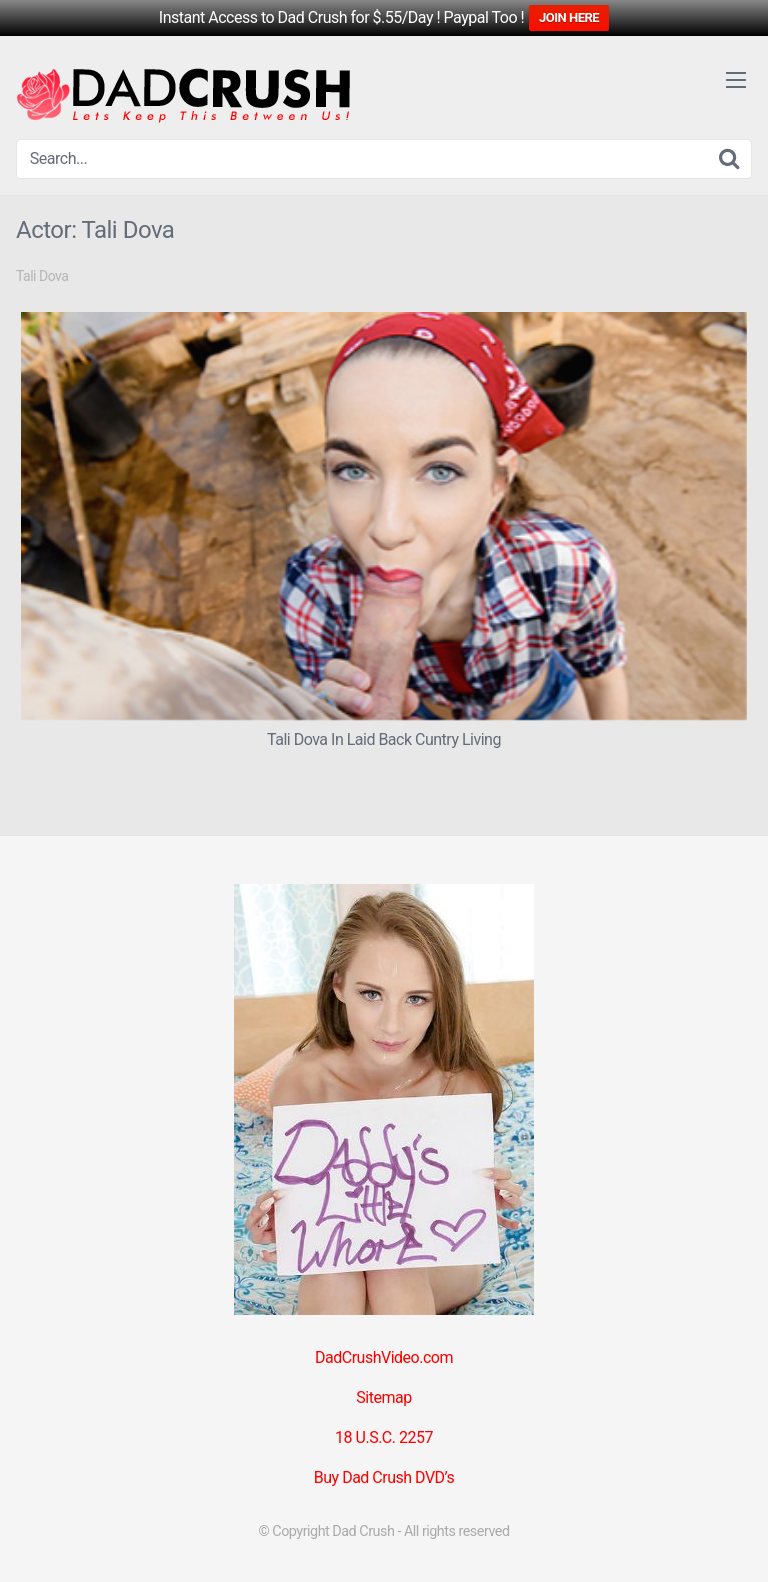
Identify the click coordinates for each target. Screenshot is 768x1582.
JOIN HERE (569, 17)
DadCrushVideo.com (384, 1357)
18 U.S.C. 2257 (384, 1437)
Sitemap (383, 1397)
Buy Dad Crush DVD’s (384, 1477)
